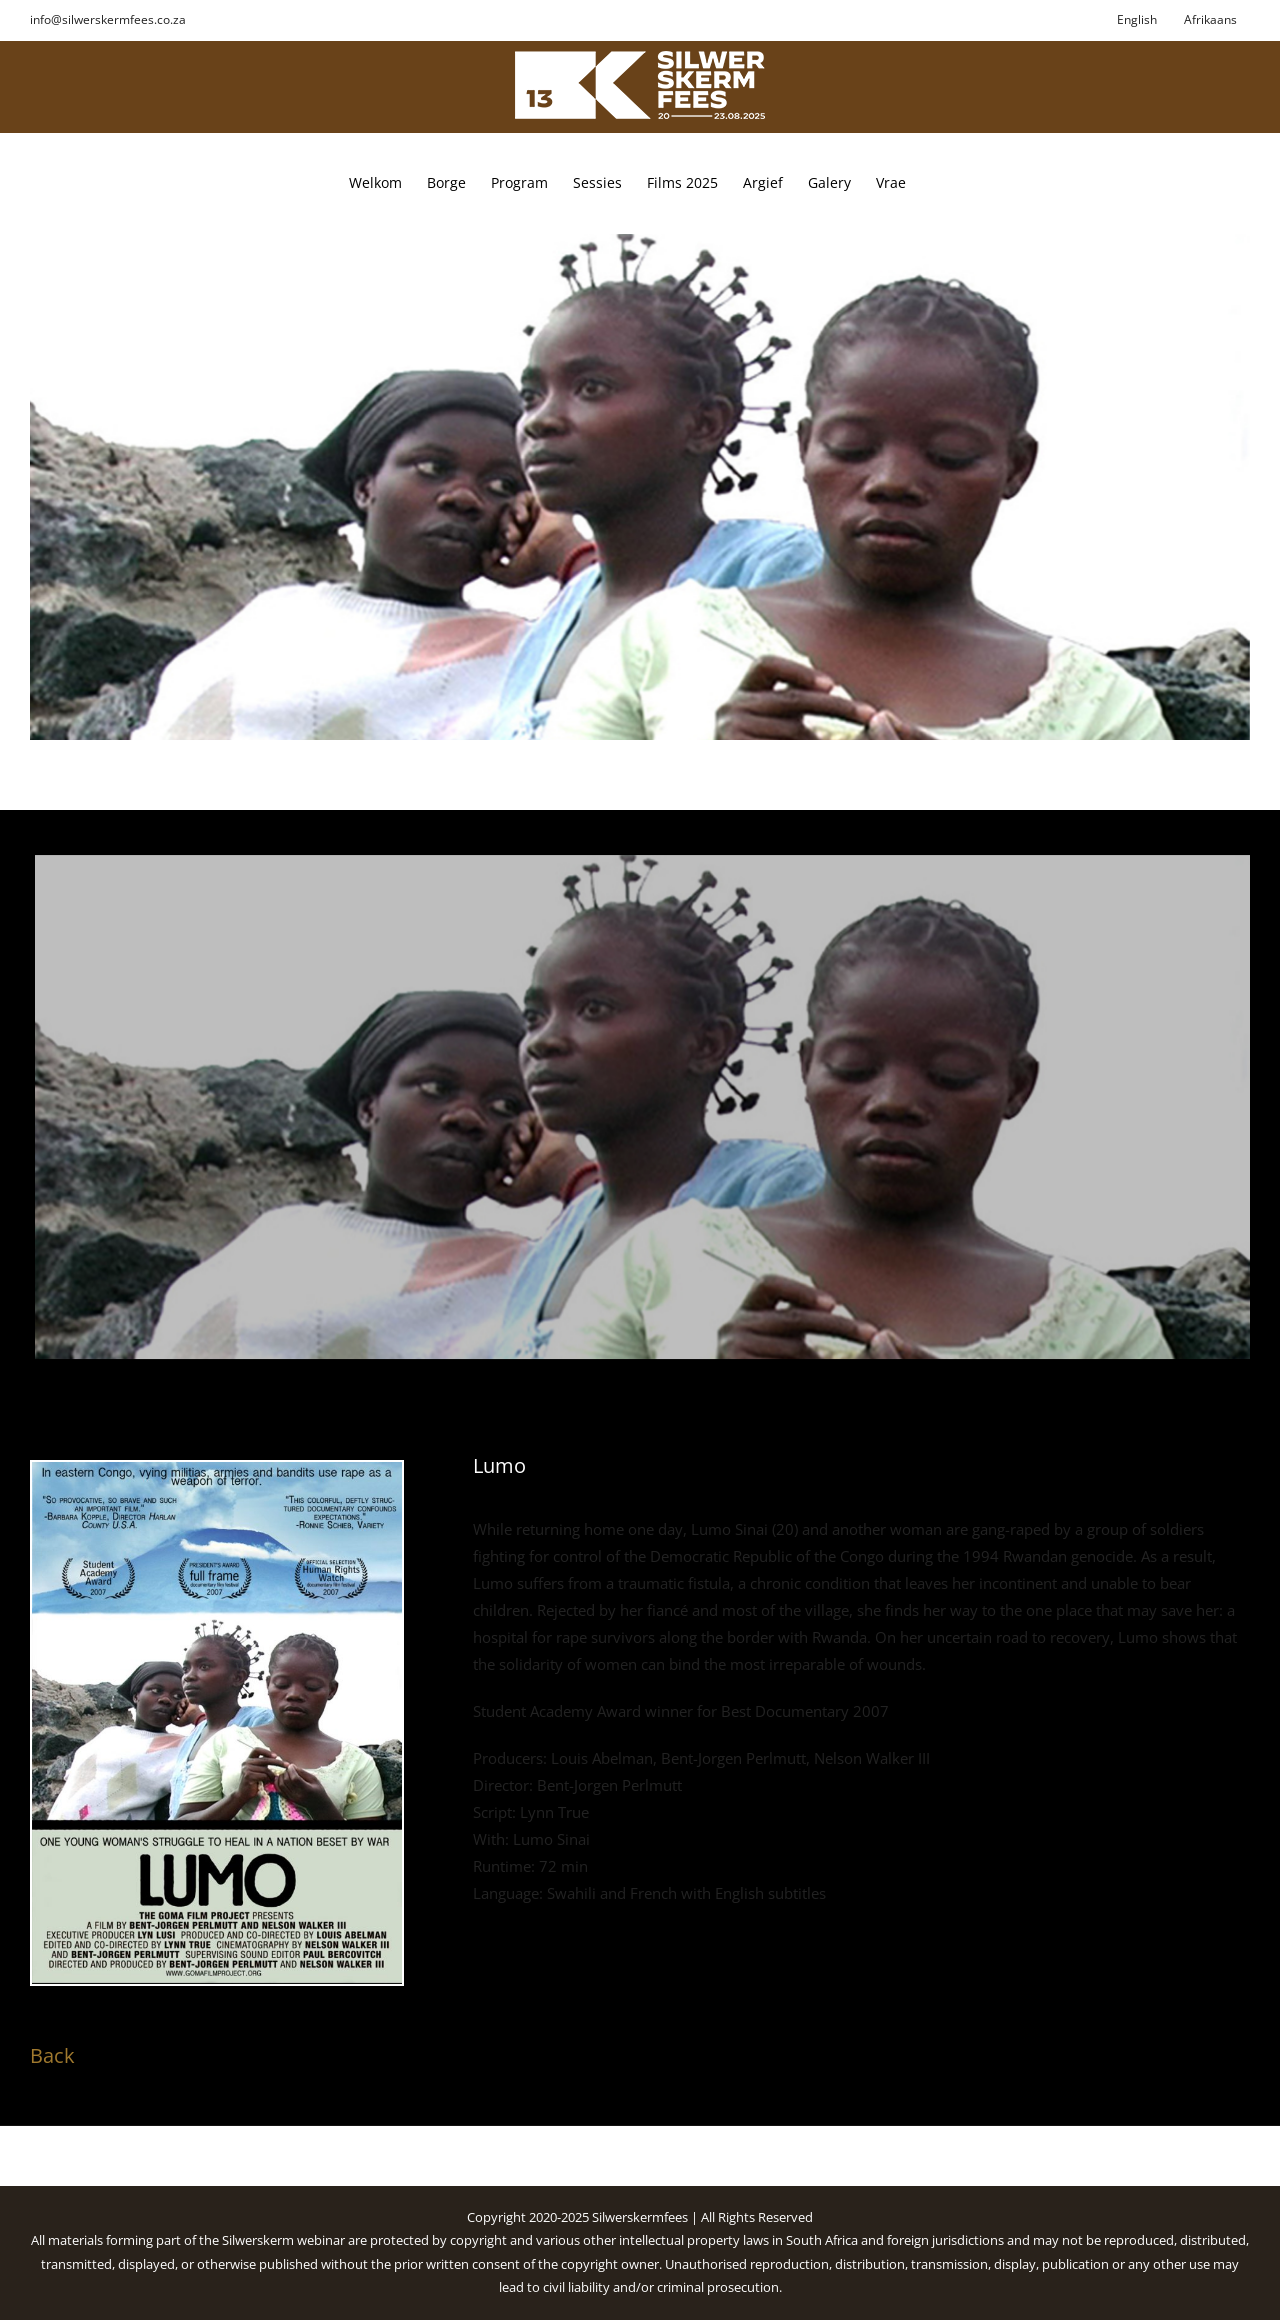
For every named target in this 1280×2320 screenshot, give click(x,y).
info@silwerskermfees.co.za (108, 19)
